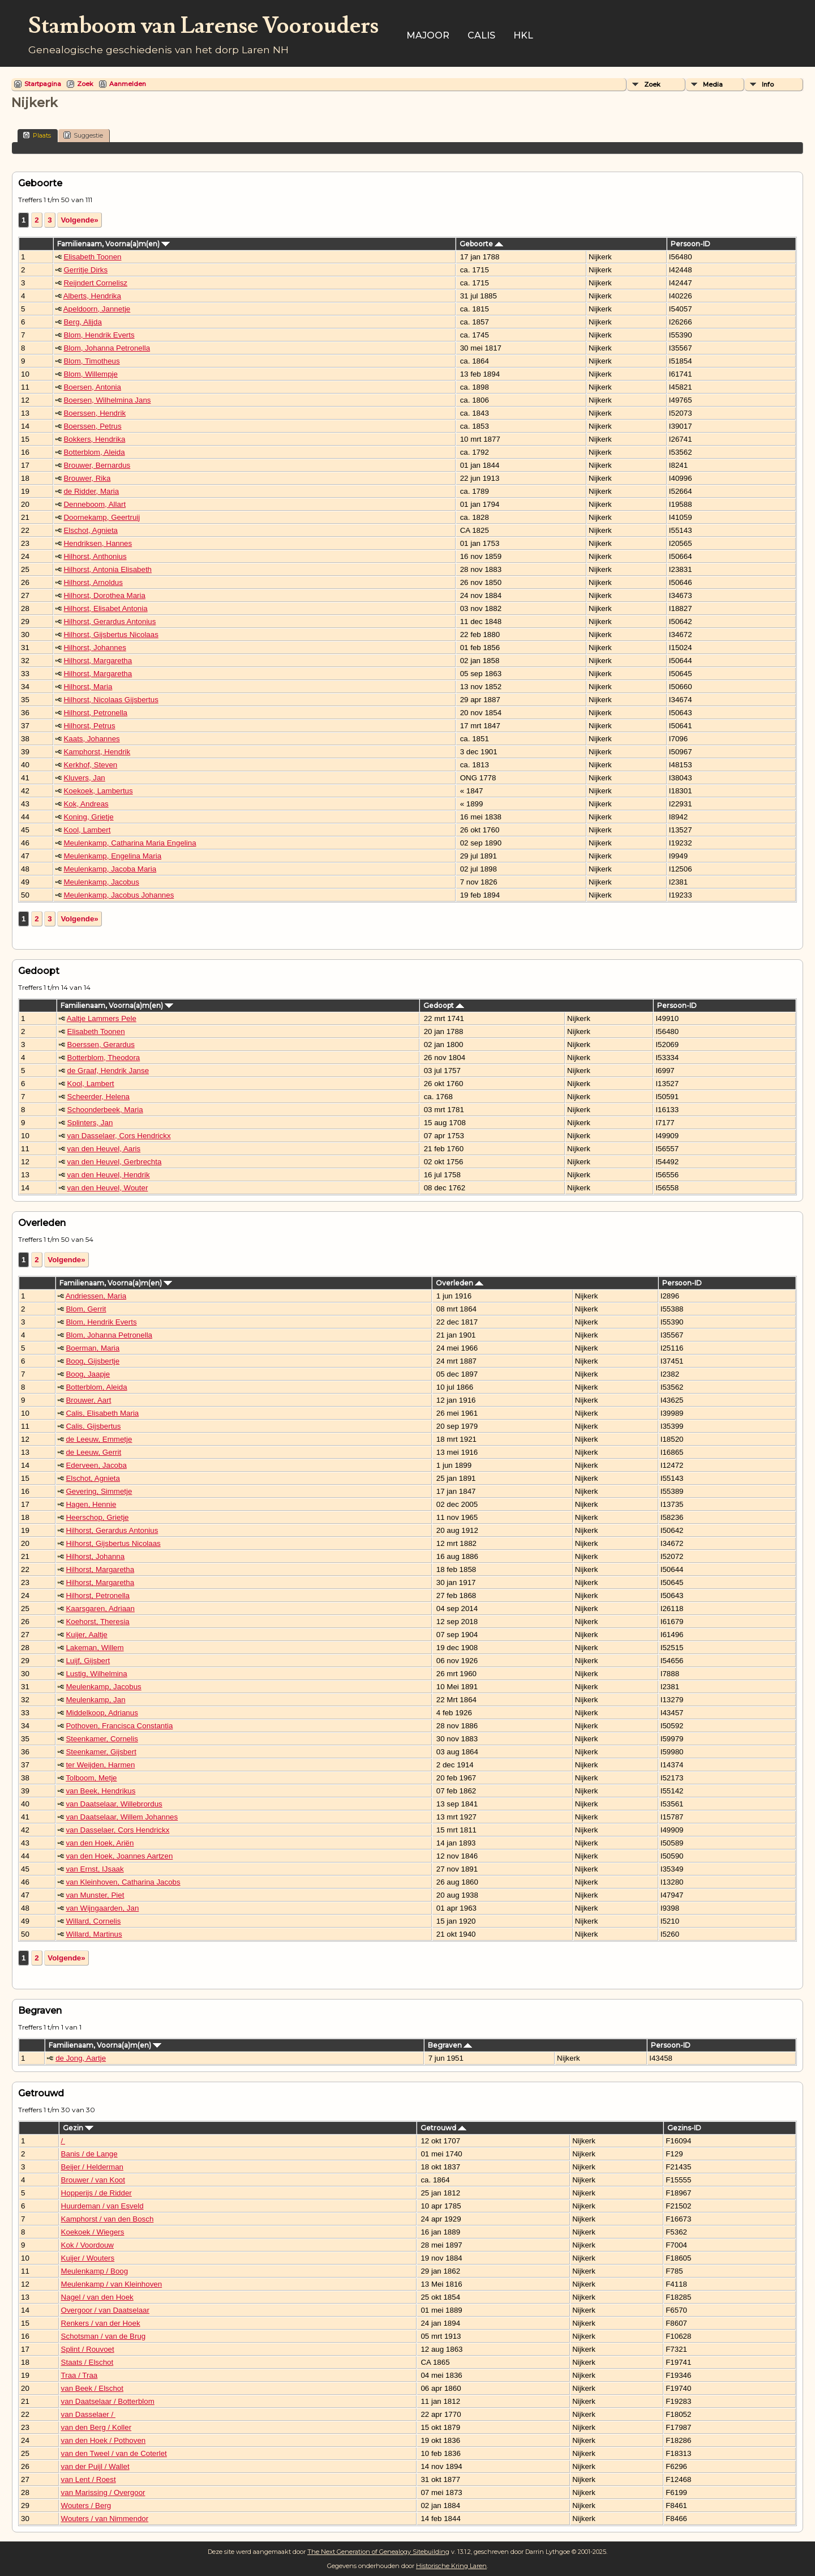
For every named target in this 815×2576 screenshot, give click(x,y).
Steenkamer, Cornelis (102, 1739)
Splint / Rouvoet (87, 2349)
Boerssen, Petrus (92, 426)
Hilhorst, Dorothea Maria (104, 595)
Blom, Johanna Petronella (106, 348)
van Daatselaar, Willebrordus (114, 1804)
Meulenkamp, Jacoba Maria (109, 869)
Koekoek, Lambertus (97, 791)
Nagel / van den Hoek (97, 2297)
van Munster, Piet (95, 1895)
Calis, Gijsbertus (93, 1426)
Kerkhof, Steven (90, 765)
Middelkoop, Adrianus (102, 1712)
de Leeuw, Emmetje (99, 1439)
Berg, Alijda (82, 322)
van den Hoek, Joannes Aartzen (119, 1856)
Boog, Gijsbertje (92, 1361)
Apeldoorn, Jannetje (97, 309)
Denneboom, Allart (94, 504)
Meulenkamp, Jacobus (101, 882)
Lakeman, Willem (94, 1647)
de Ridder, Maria (91, 491)
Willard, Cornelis (93, 1921)
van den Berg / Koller (96, 2427)
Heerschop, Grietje (97, 1517)
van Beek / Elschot (92, 2388)
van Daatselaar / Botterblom (108, 2401)
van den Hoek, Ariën (100, 1843)
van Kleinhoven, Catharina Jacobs (123, 1882)
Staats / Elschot (87, 2362)
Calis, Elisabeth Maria (102, 1413)
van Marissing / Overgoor (103, 2492)
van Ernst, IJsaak (94, 1869)
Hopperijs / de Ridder (96, 2193)
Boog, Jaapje (88, 1374)
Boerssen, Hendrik (94, 413)
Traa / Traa (79, 2375)
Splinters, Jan (90, 1122)
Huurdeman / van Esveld (102, 2206)
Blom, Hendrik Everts (98, 335)
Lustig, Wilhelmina (96, 1673)
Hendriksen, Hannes (97, 543)
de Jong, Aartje (80, 2058)
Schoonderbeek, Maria (105, 1109)
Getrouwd (443, 2128)
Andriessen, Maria (96, 1296)
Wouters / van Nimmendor (105, 2518)
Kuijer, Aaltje (86, 1634)
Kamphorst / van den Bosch (107, 2219)
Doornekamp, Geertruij (101, 517)
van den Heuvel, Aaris (104, 1148)
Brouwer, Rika (86, 478)
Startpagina (42, 84)
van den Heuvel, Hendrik (108, 1174)
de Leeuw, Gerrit (93, 1452)
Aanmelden (127, 84)
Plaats (37, 135)
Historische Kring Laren (451, 2566)
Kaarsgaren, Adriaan (100, 1608)
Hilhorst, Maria (87, 686)
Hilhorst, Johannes (94, 647)
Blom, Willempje (90, 374)
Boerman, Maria (92, 1348)
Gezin (78, 2128)
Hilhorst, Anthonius (94, 556)
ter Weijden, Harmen (100, 1765)
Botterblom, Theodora (103, 1057)
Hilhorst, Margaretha (97, 660)
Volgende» (79, 220)
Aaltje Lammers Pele (101, 1018)
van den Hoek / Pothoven (103, 2440)
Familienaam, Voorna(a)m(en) (113, 244)
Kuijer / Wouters (88, 2258)
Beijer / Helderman (92, 2167)
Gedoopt (443, 1005)
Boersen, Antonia (92, 387)
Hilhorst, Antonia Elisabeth (107, 569)
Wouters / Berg (86, 2505)
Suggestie (83, 135)
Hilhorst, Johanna (95, 1556)
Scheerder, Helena (98, 1096)
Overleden (459, 1283)
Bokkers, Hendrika (94, 439)
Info (768, 84)
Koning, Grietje (88, 817)
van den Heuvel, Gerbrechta (114, 1161)
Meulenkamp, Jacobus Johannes (118, 895)
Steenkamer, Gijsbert (101, 1752)
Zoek (85, 84)
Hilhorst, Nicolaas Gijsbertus (110, 699)
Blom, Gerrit (86, 1309)
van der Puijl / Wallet (95, 2466)
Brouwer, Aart (88, 1400)
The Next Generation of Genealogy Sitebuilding (378, 2552)
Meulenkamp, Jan (95, 1699)
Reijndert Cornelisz (95, 283)
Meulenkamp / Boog (94, 2271)
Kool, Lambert (86, 830)
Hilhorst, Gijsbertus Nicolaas (110, 634)
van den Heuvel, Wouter (107, 1188)
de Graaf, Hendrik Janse (108, 1070)
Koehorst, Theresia (97, 1621)
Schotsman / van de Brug (103, 2336)
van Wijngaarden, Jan (102, 1908)
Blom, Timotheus (91, 361)
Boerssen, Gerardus (101, 1044)
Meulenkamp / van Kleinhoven (111, 2284)
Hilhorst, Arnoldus (92, 582)
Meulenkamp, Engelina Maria (112, 856)
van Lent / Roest (88, 2479)
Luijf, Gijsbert (88, 1660)
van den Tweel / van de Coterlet (114, 2453)
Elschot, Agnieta (90, 530)
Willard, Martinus (94, 1934)
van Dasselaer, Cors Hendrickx (119, 1135)
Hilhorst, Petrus (89, 725)
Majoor (427, 35)
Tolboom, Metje (91, 1778)
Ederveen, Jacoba (96, 1465)
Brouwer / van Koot (93, 2180)
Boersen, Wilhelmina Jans (107, 400)
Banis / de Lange (89, 2154)
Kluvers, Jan (84, 778)
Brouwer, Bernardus (96, 465)
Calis (481, 35)
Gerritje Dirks (85, 270)
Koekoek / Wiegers (93, 2232)
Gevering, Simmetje (99, 1491)
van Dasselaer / (88, 2414)
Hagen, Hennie (91, 1504)
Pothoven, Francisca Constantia (119, 1725)
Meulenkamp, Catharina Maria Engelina (129, 843)
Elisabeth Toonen (92, 257)
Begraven (450, 2045)
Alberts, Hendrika (92, 296)
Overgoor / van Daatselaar (105, 2310)
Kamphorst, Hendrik (96, 751)
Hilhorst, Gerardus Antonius (109, 621)
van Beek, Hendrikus (100, 1791)
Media (713, 84)
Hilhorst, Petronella (95, 712)
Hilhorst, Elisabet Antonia (105, 608)
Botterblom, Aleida (94, 452)
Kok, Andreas (85, 804)
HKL (523, 35)
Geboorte (481, 244)
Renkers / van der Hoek (100, 2323)
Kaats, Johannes (91, 738)
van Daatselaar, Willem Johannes (122, 1817)
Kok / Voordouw (87, 2245)
